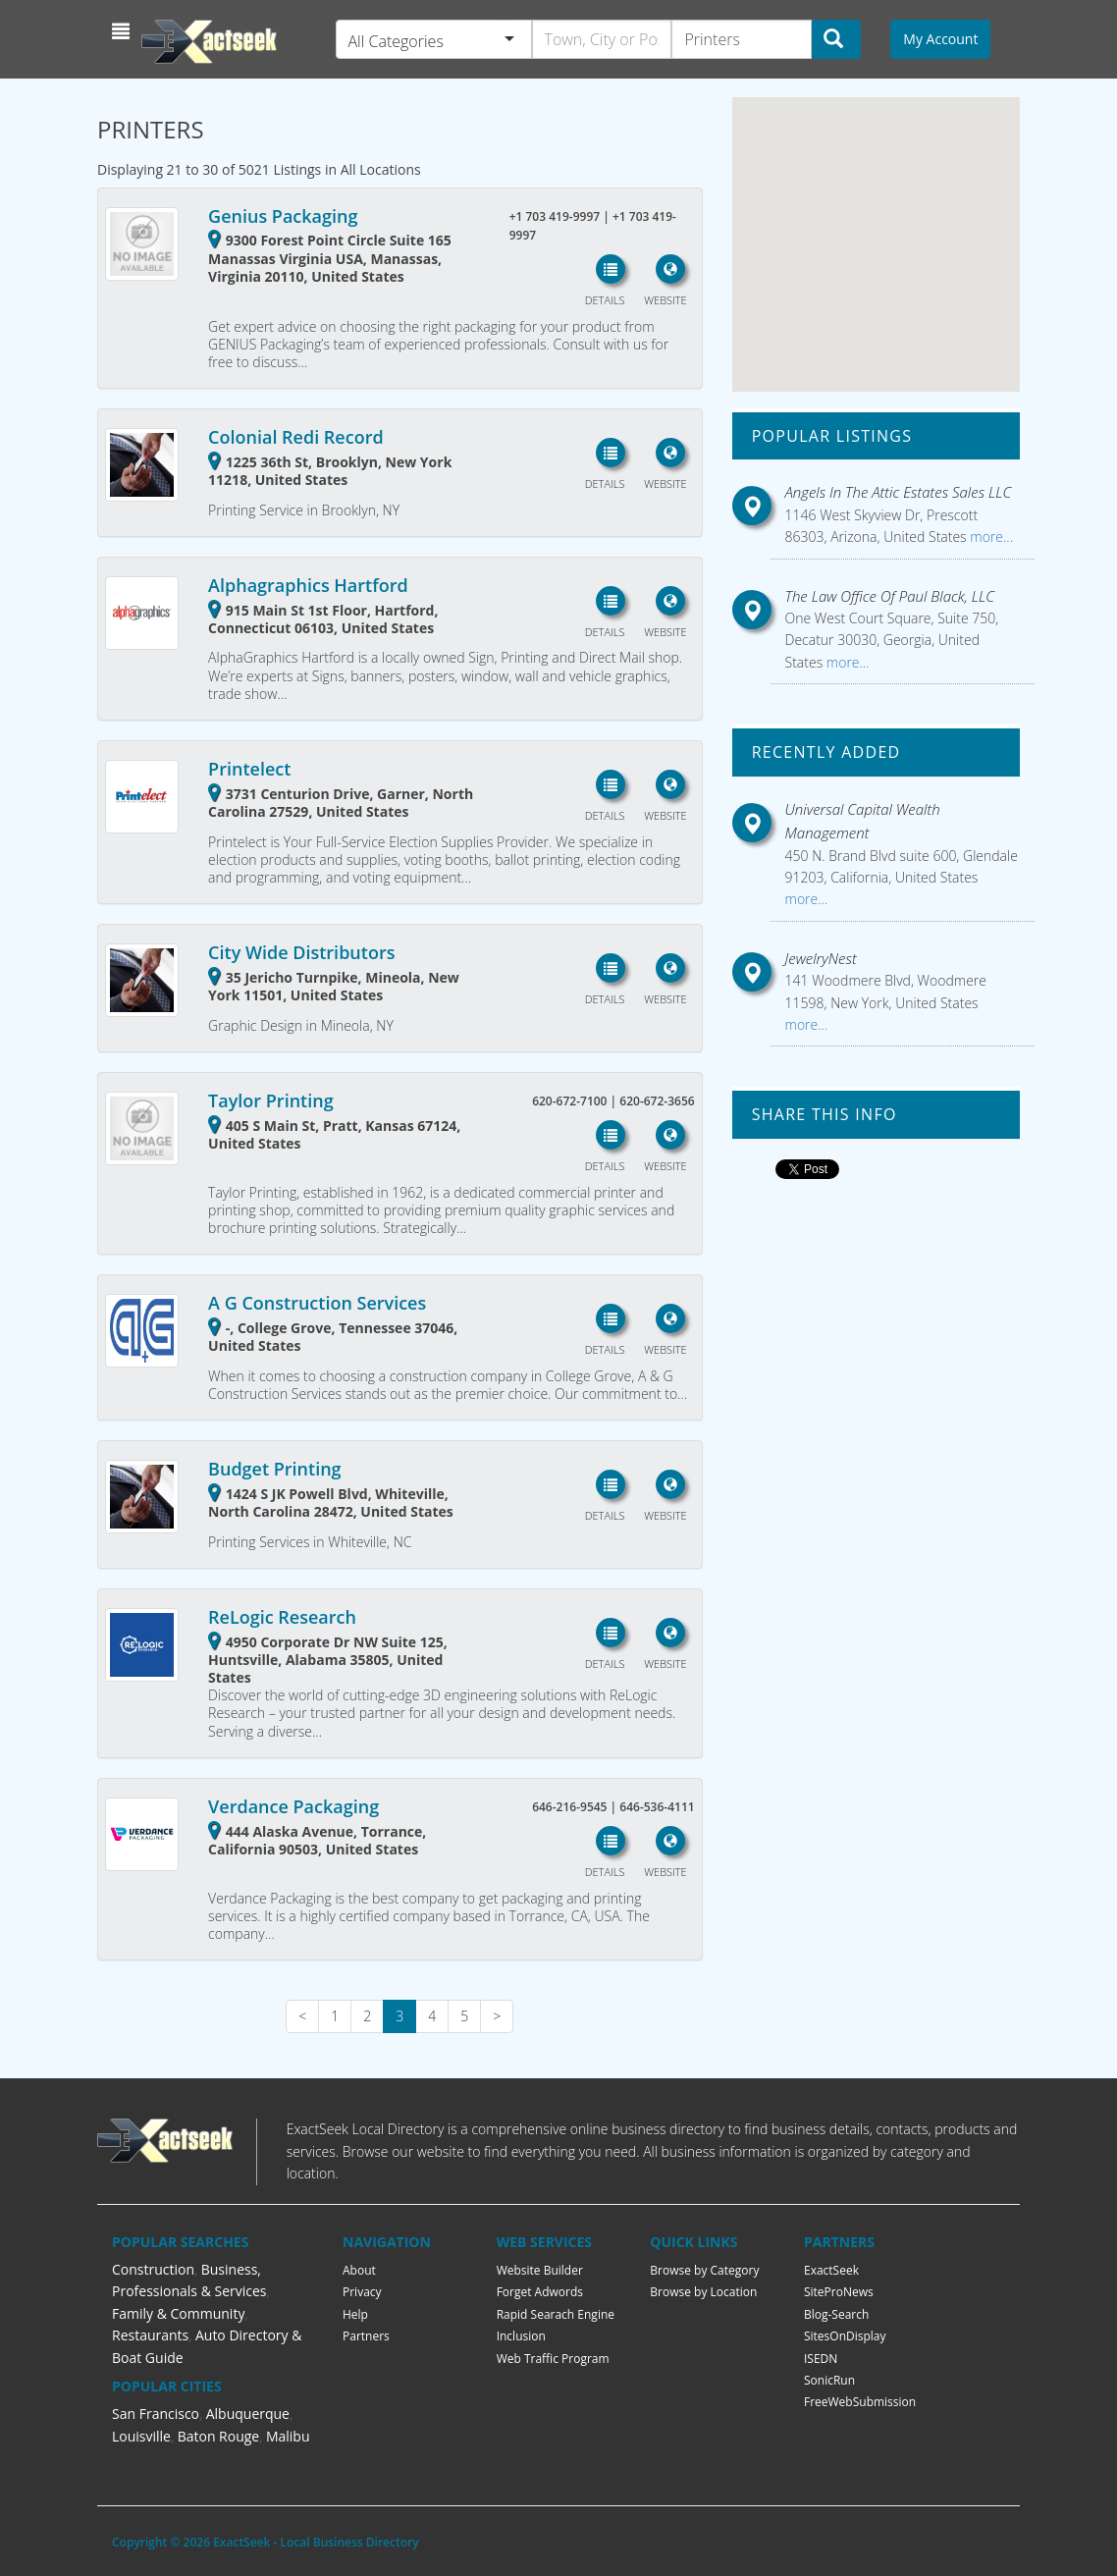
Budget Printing (274, 1468)
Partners (366, 2336)
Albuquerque (248, 2413)
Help (355, 2314)
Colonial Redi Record (296, 437)
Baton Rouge (219, 2436)
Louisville (141, 2436)
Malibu (288, 2436)
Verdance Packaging (293, 1806)
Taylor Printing (271, 1100)
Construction (153, 2269)
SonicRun (829, 2380)
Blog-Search (836, 2314)
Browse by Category (704, 2270)
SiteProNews (839, 2291)
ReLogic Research (282, 1617)
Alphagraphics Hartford (308, 585)
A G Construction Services (317, 1303)
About (359, 2270)
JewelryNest (821, 958)
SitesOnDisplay (845, 2336)
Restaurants (150, 2335)
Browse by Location (703, 2291)
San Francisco (155, 2413)
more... (990, 536)
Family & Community (178, 2313)
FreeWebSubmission (860, 2401)
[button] (123, 31)
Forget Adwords (540, 2291)
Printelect (249, 768)
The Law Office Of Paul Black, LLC (890, 596)
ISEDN (820, 2358)
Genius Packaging (282, 216)
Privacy (362, 2291)
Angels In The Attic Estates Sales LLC (898, 492)
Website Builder (540, 2270)
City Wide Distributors (301, 952)
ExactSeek (831, 2270)
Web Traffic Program (553, 2358)
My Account (940, 38)
